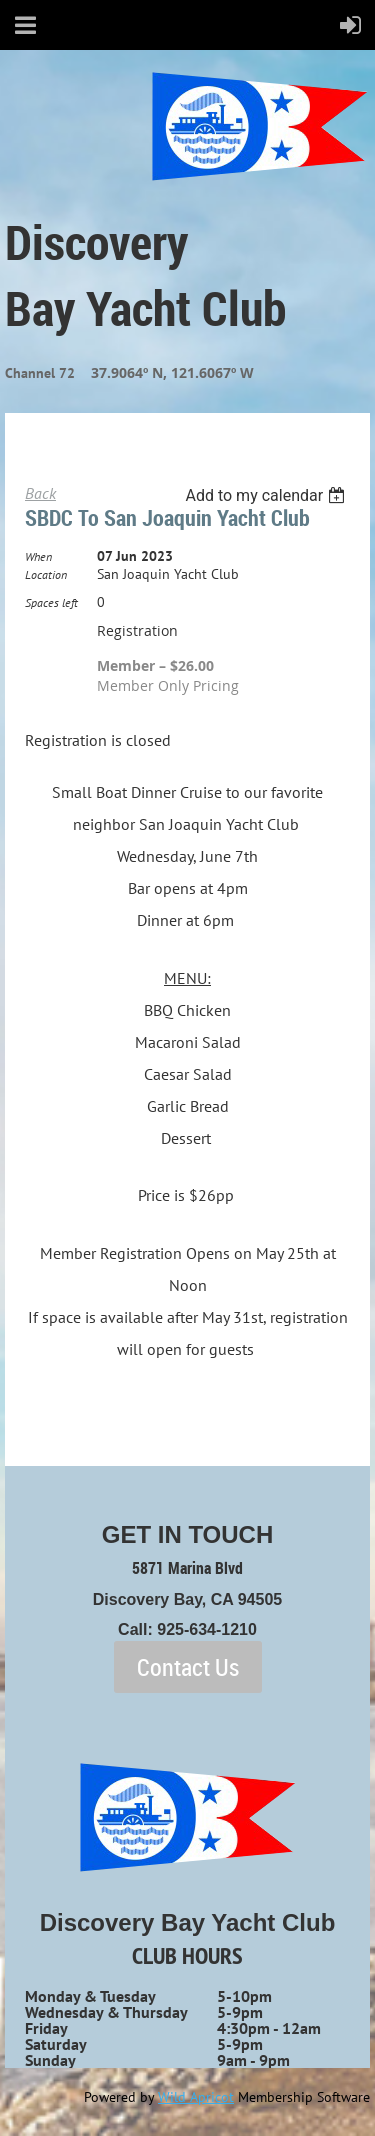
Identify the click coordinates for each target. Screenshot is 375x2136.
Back (40, 493)
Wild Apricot (196, 2097)
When (38, 556)
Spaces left (51, 602)
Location (46, 574)
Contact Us (188, 1667)
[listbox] (267, 495)
